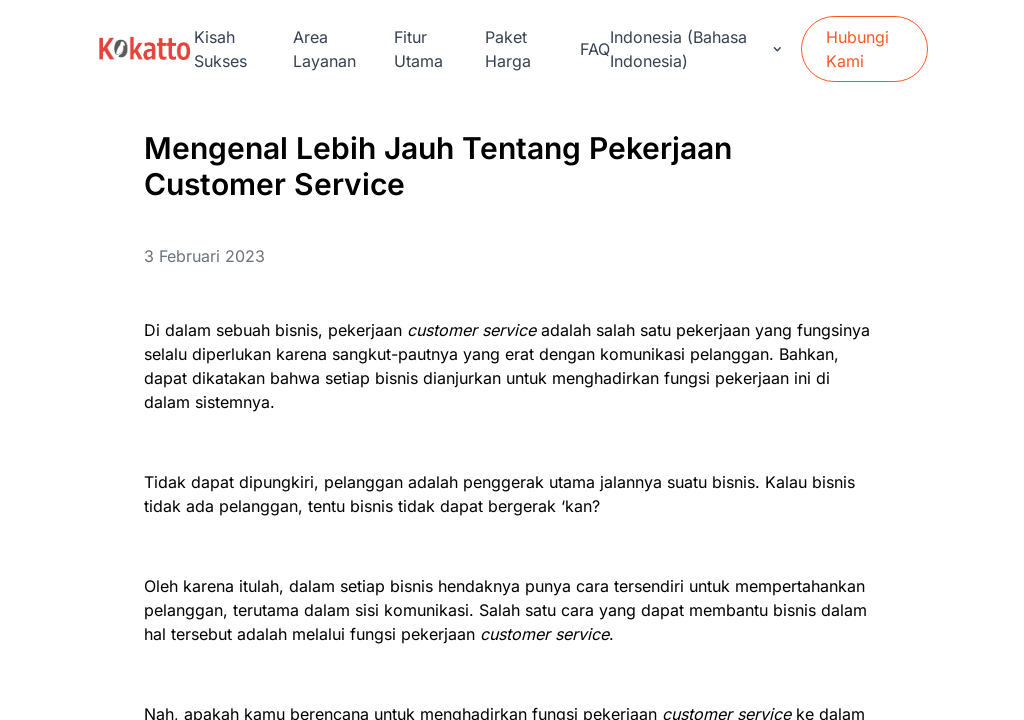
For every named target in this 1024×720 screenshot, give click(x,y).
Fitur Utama (418, 49)
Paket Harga (508, 49)
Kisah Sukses (220, 49)
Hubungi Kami (857, 49)
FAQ (595, 49)
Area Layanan (324, 49)
